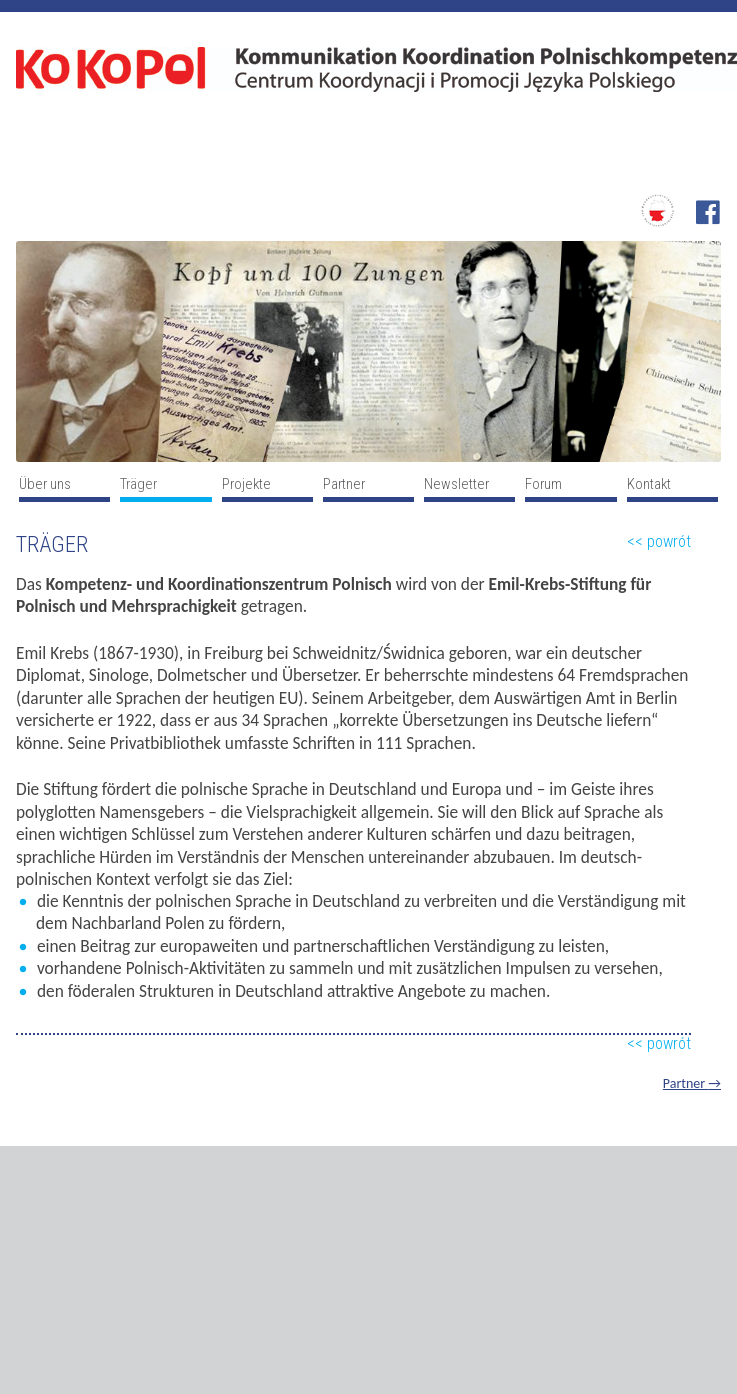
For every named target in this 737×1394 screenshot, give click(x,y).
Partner (344, 484)
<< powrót (659, 541)
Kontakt (649, 484)
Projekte (246, 484)
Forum (543, 484)
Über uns (45, 484)
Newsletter (456, 484)
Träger (138, 484)
